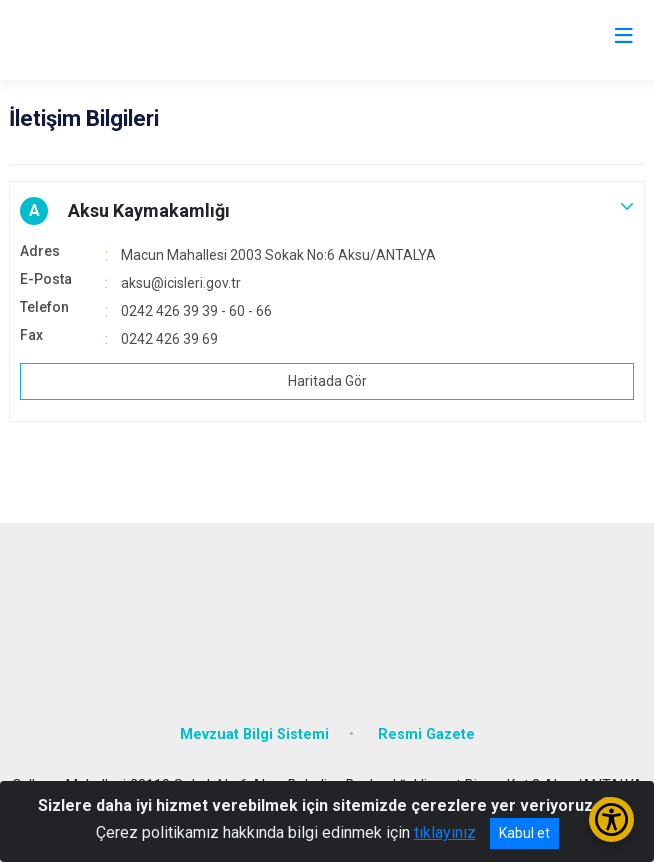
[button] (327, 211)
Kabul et (524, 833)
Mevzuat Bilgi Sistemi (254, 734)
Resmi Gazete (426, 734)
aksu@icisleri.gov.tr (181, 283)
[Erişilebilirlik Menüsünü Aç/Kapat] (611, 819)
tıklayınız (445, 832)
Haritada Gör (327, 381)
